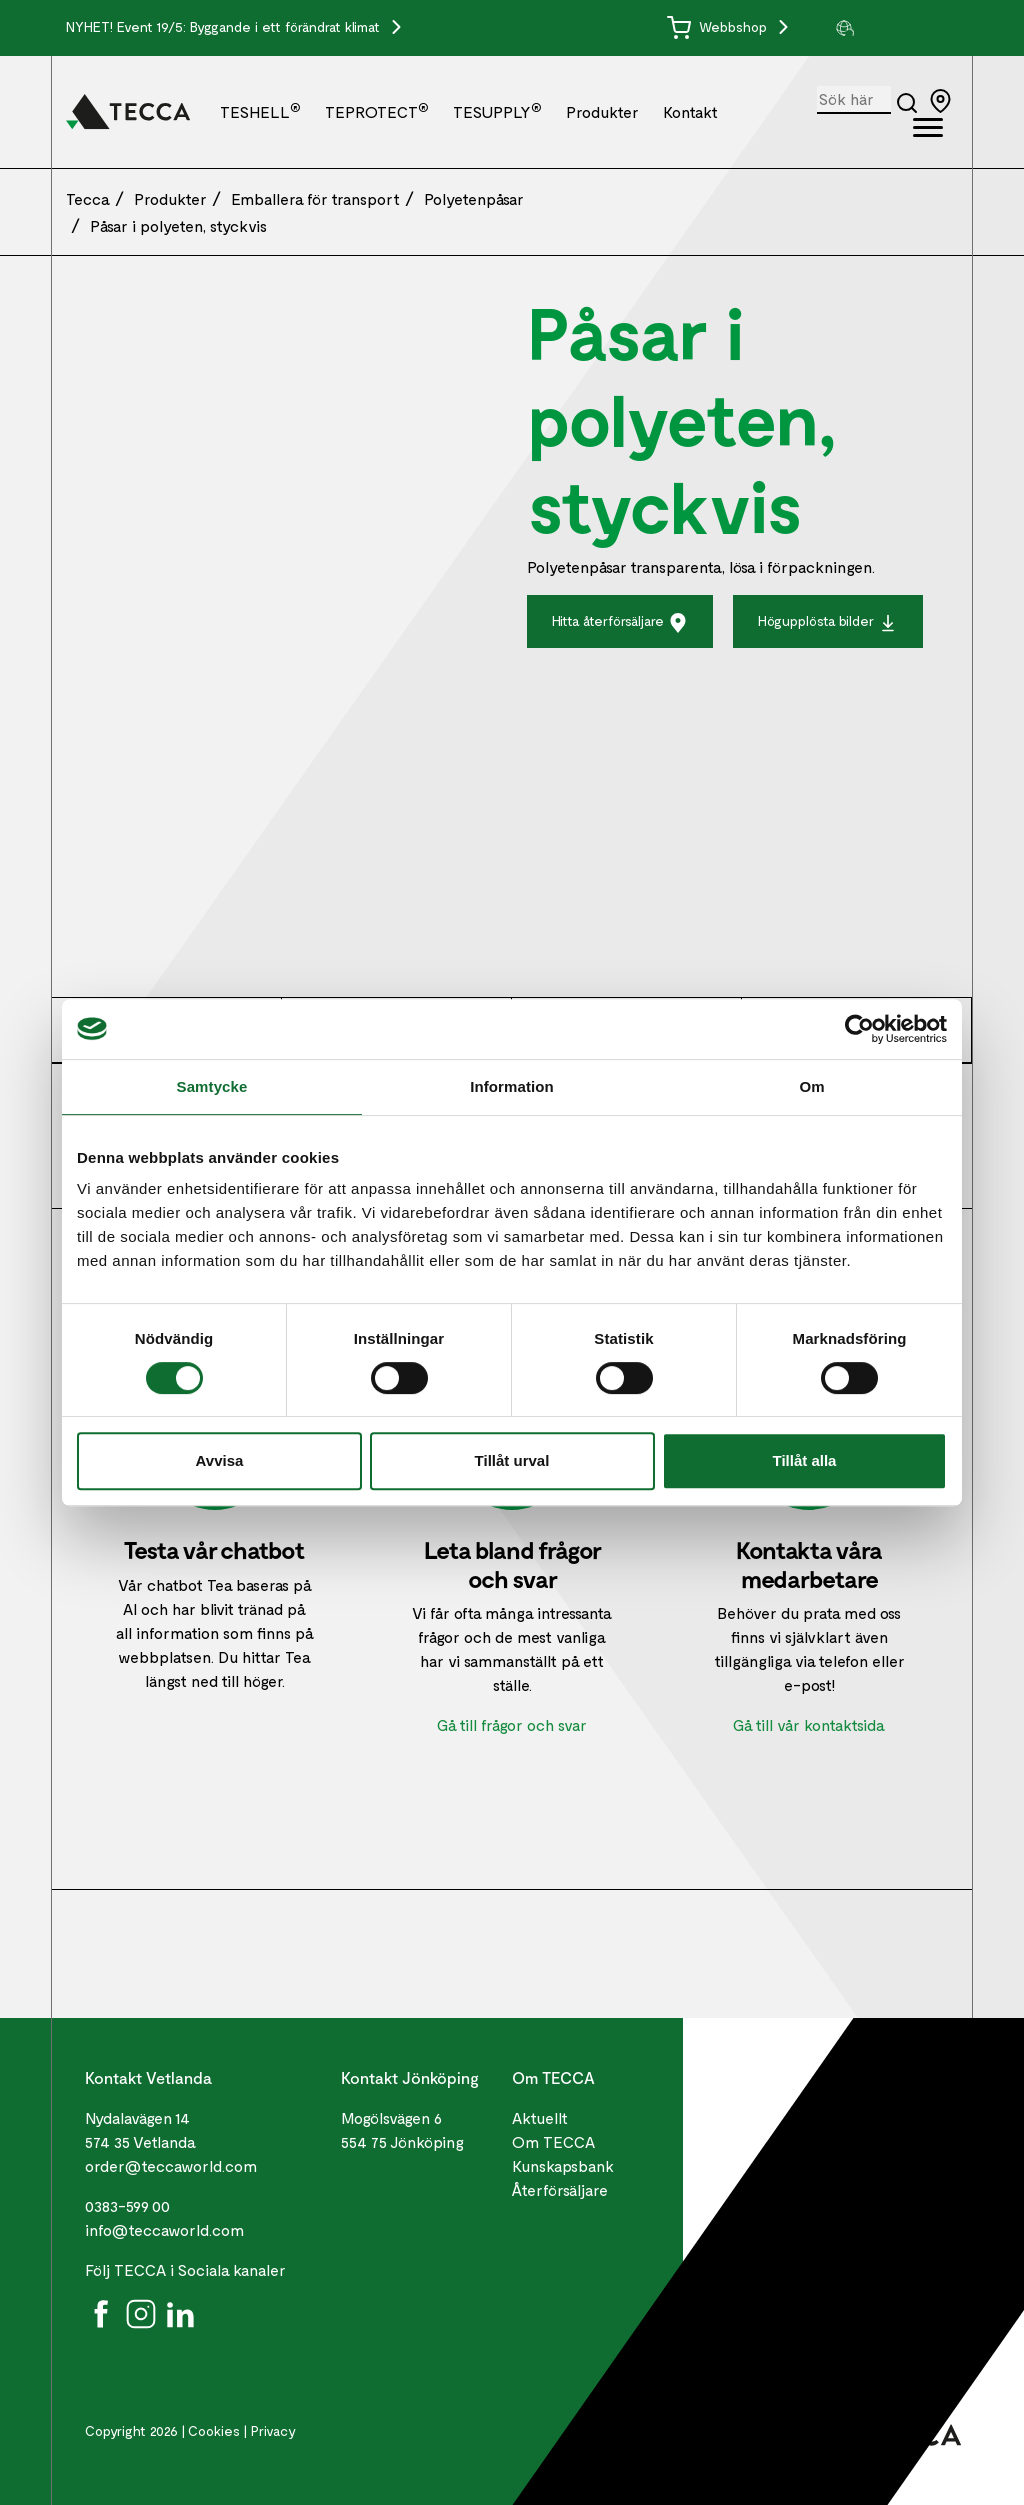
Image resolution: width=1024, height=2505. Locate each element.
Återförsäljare (560, 2189)
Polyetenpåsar (474, 198)
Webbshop (719, 26)
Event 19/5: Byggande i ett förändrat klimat (250, 26)
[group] (896, 28)
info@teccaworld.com (164, 2229)
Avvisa (220, 1460)
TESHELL (260, 111)
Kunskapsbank (563, 2165)
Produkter (602, 111)
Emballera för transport (315, 198)
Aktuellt (540, 2117)
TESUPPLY (497, 111)
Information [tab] (512, 1086)
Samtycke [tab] (212, 1086)
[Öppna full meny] (928, 131)
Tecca (88, 198)
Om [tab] (811, 1086)
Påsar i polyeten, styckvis (178, 225)
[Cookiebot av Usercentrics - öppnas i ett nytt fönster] (859, 1029)
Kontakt (690, 111)
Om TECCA (553, 2141)
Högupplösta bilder (828, 622)
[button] (896, 28)
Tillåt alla (805, 1460)
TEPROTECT (377, 111)
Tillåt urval (512, 1460)
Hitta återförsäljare (620, 622)
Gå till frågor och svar (512, 1724)
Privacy (273, 2430)
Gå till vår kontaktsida (809, 1724)
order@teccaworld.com (171, 2165)
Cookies (214, 2430)
